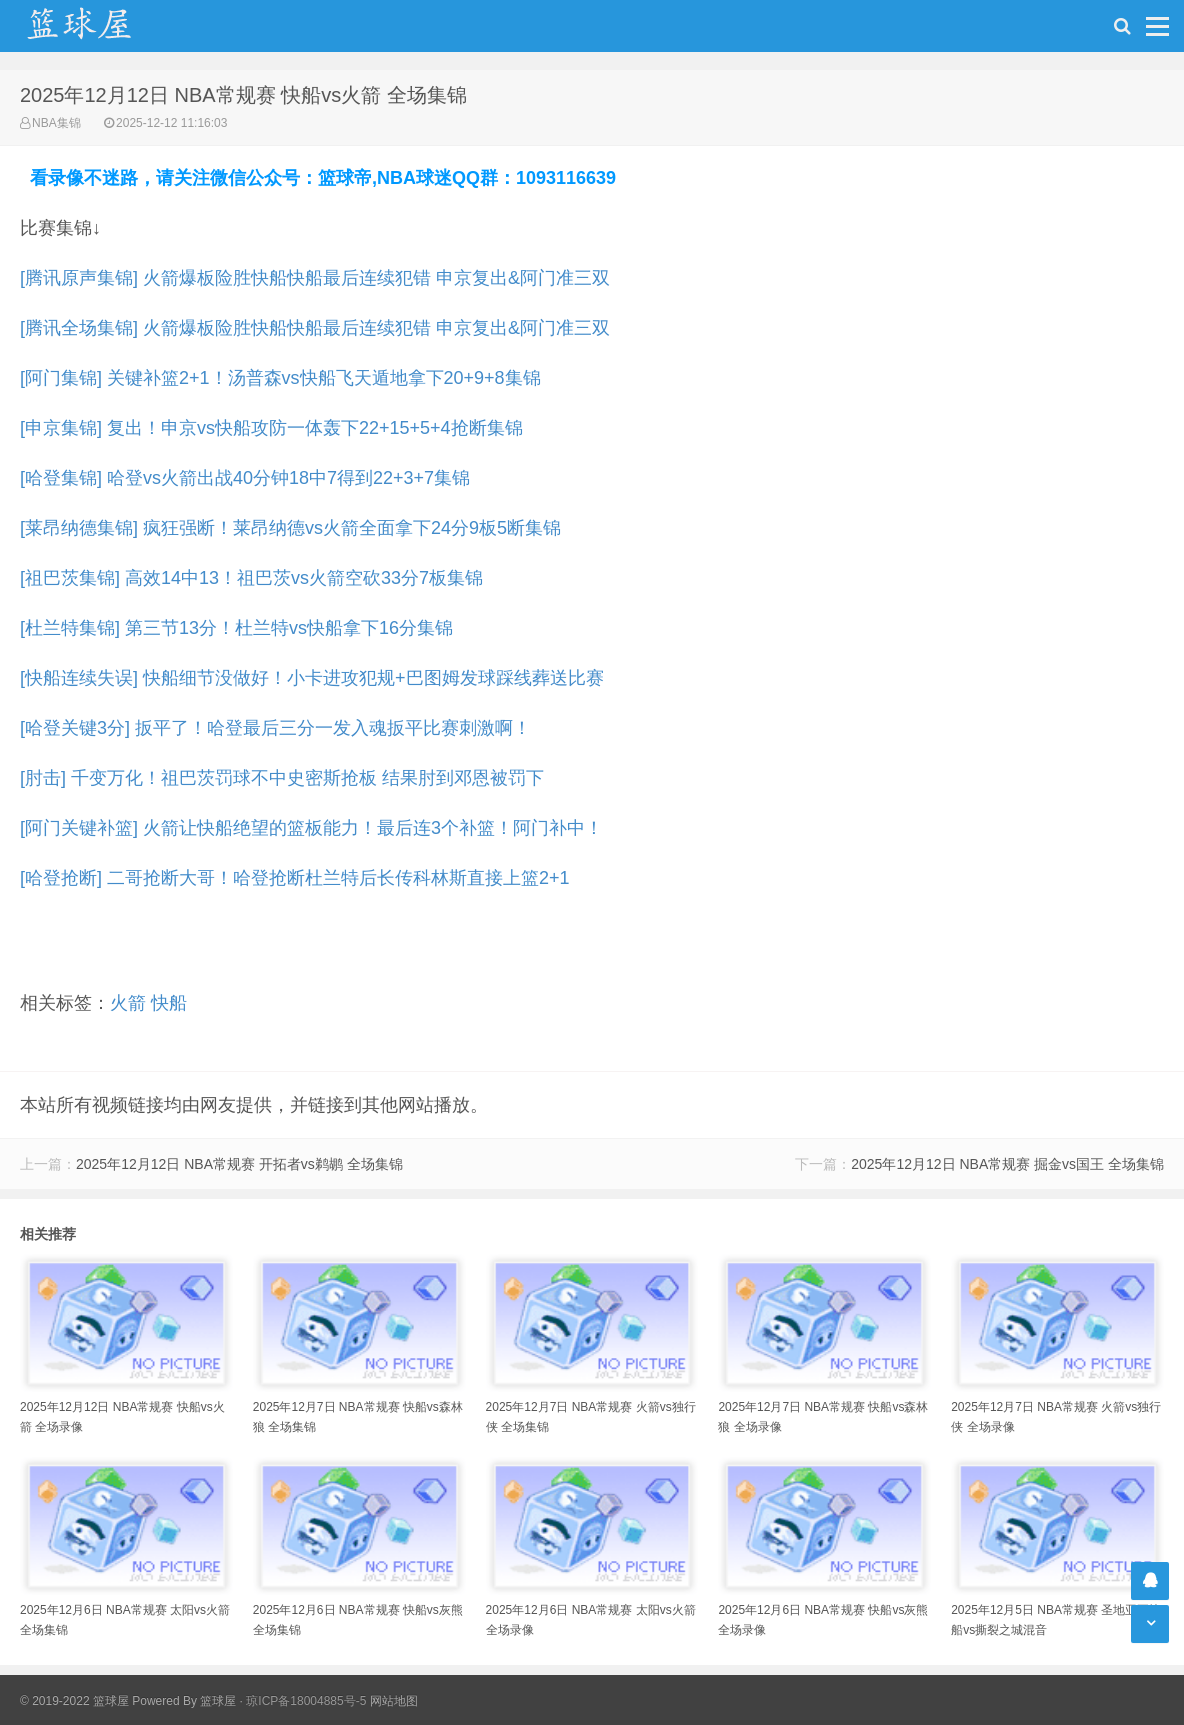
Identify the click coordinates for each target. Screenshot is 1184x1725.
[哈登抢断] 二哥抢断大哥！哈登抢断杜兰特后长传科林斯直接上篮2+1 (295, 878)
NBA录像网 (100, 26)
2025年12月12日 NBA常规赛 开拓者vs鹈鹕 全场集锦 (239, 1164)
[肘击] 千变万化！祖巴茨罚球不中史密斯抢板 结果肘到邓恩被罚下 (282, 778)
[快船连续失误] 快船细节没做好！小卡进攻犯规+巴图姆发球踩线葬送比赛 (312, 678)
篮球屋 (218, 1701)
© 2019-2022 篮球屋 (74, 1701)
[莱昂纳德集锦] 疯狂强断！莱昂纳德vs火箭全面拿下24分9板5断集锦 (290, 528)
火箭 (128, 1003)
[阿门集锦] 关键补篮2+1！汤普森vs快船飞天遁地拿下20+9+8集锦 (280, 378)
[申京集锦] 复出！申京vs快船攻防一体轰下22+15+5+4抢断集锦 (271, 428)
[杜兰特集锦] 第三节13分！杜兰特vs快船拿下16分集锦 (236, 628)
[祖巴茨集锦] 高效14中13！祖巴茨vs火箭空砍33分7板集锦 (251, 578)
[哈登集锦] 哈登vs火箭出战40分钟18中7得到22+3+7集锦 (245, 478)
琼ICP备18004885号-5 (306, 1701)
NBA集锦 (56, 123)
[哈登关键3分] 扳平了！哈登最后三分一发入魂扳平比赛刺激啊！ (275, 728)
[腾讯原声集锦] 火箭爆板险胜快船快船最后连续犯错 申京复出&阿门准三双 (315, 278)
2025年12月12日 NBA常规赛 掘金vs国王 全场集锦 (1007, 1164)
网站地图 (394, 1701)
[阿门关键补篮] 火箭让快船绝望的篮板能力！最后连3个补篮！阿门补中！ (311, 828)
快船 (169, 1003)
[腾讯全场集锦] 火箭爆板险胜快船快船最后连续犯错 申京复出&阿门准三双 (315, 328)
